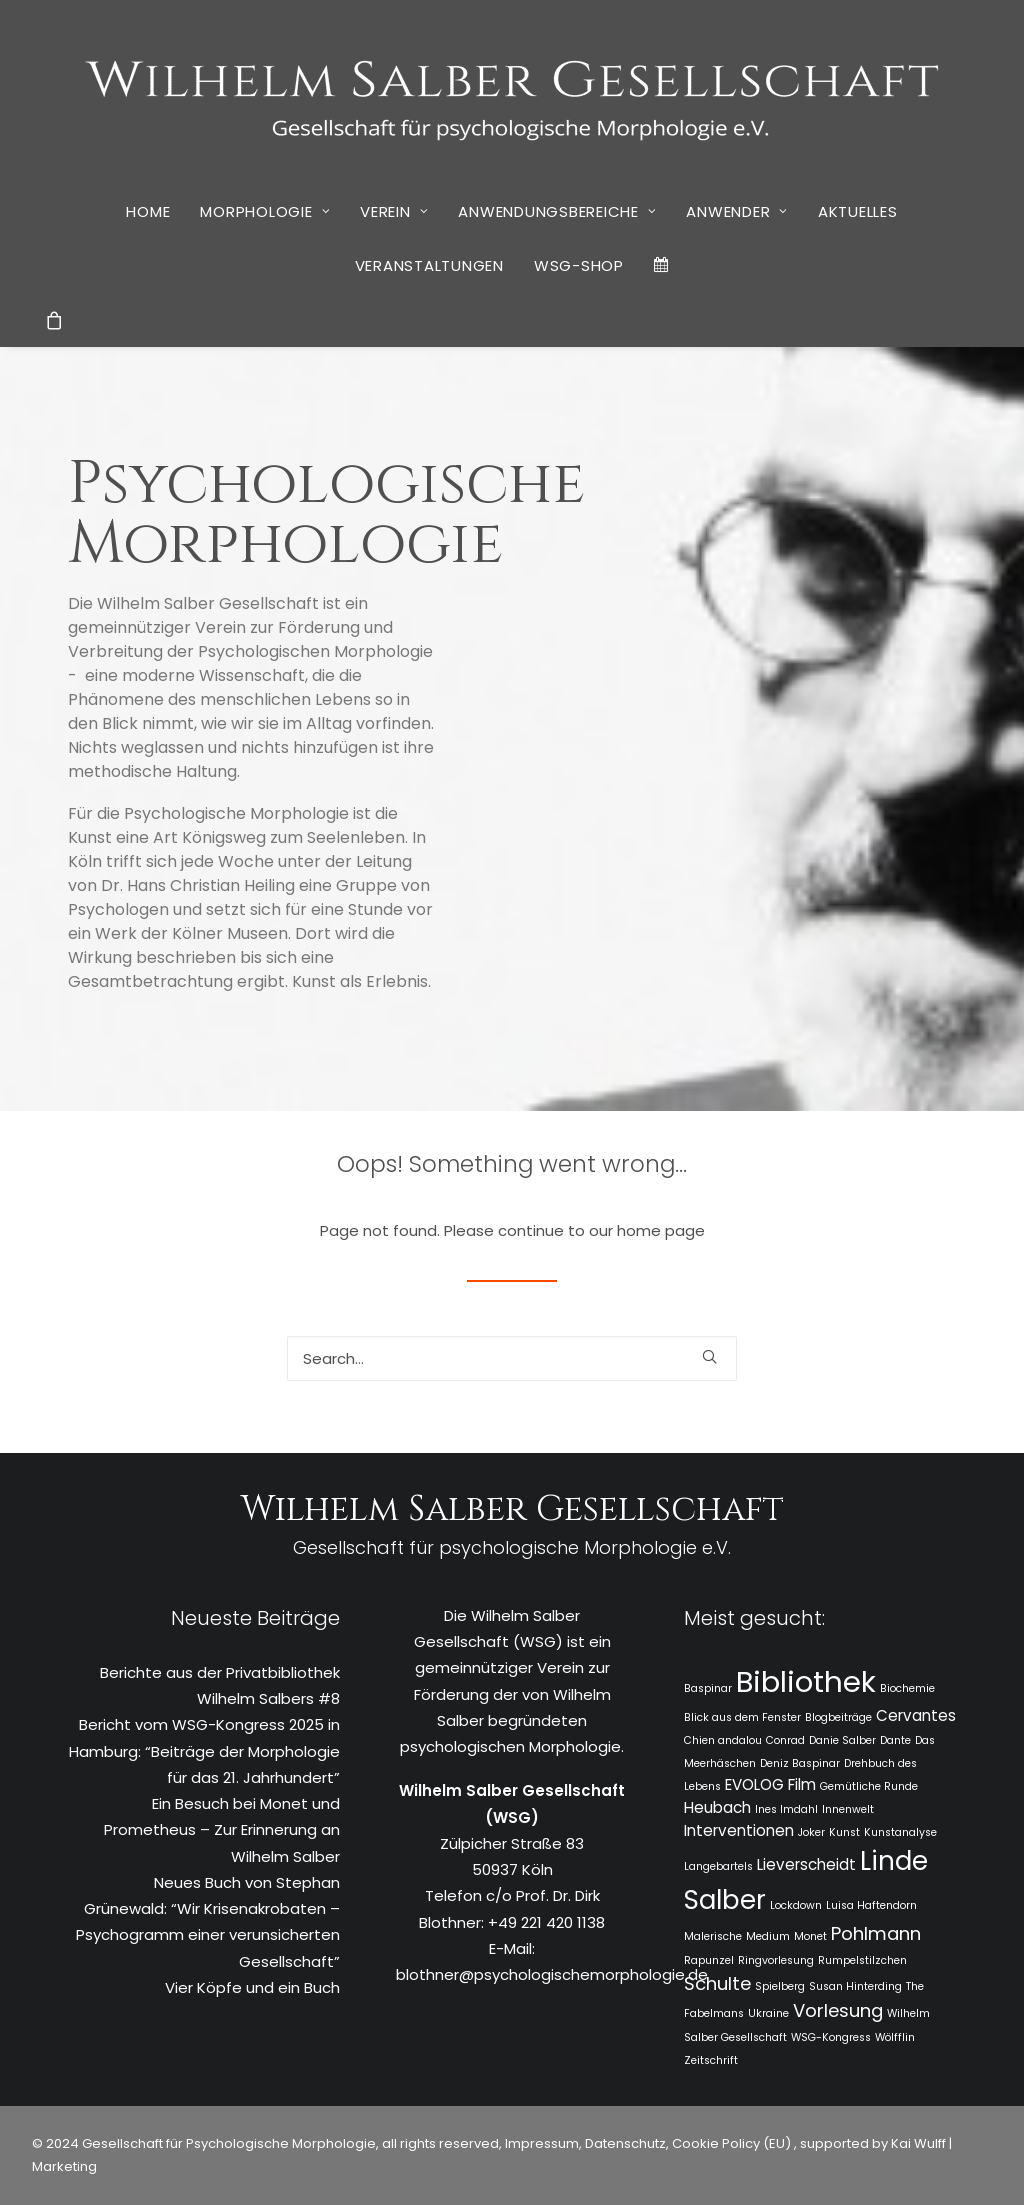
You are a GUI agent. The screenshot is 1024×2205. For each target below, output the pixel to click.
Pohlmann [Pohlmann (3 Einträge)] (876, 1933)
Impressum (540, 2143)
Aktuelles (858, 211)
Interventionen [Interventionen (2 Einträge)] (739, 1830)
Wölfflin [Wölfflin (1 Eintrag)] (895, 2037)
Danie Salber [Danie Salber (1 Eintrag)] (842, 1740)
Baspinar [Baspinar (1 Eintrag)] (708, 1688)
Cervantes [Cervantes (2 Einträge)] (916, 1715)
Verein (394, 211)
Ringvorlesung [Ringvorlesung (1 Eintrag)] (776, 1960)
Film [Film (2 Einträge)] (802, 1784)
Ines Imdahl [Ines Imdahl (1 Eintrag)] (786, 1809)
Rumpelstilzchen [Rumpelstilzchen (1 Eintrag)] (862, 1960)
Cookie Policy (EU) (733, 2143)
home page (661, 1230)
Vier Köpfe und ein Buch (252, 1987)
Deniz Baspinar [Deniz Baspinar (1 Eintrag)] (800, 1763)
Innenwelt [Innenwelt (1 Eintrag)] (848, 1809)
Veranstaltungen (429, 265)
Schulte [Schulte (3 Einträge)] (717, 1983)
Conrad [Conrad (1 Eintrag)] (785, 1740)
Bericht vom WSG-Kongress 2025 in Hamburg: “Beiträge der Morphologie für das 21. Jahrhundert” (204, 1751)
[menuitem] (148, 211)
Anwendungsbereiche (557, 211)
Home (148, 211)
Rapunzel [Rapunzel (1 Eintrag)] (709, 1960)
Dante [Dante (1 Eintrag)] (895, 1740)
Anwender (737, 211)
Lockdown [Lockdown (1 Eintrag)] (796, 1905)
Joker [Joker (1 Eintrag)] (811, 1832)
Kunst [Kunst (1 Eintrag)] (844, 1832)
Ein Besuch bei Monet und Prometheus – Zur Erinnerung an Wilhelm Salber (222, 1830)
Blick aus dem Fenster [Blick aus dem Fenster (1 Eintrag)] (742, 1717)
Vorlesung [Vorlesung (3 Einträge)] (838, 2010)
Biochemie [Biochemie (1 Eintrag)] (907, 1688)
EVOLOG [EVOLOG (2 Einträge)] (754, 1784)
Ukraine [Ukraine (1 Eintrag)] (768, 2013)
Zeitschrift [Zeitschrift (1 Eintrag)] (711, 2060)
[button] (709, 1356)
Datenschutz (625, 2143)
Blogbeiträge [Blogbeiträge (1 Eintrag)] (838, 1717)
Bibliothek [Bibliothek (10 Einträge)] (806, 1681)
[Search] (512, 1358)
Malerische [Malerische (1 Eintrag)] (713, 1936)
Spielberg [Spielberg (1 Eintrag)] (780, 1986)
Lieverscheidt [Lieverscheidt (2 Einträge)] (806, 1864)
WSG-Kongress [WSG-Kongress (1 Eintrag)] (831, 2037)
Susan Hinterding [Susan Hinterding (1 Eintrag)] (855, 1986)
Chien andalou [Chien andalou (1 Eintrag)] (723, 1740)
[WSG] (512, 92)
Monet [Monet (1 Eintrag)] (810, 1936)
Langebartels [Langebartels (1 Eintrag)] (718, 1866)
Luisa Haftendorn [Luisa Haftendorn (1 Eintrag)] (871, 1905)
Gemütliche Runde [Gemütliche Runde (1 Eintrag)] (869, 1786)
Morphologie (265, 211)
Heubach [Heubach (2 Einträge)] (717, 1807)
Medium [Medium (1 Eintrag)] (768, 1936)
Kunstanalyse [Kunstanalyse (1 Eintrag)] (900, 1832)
